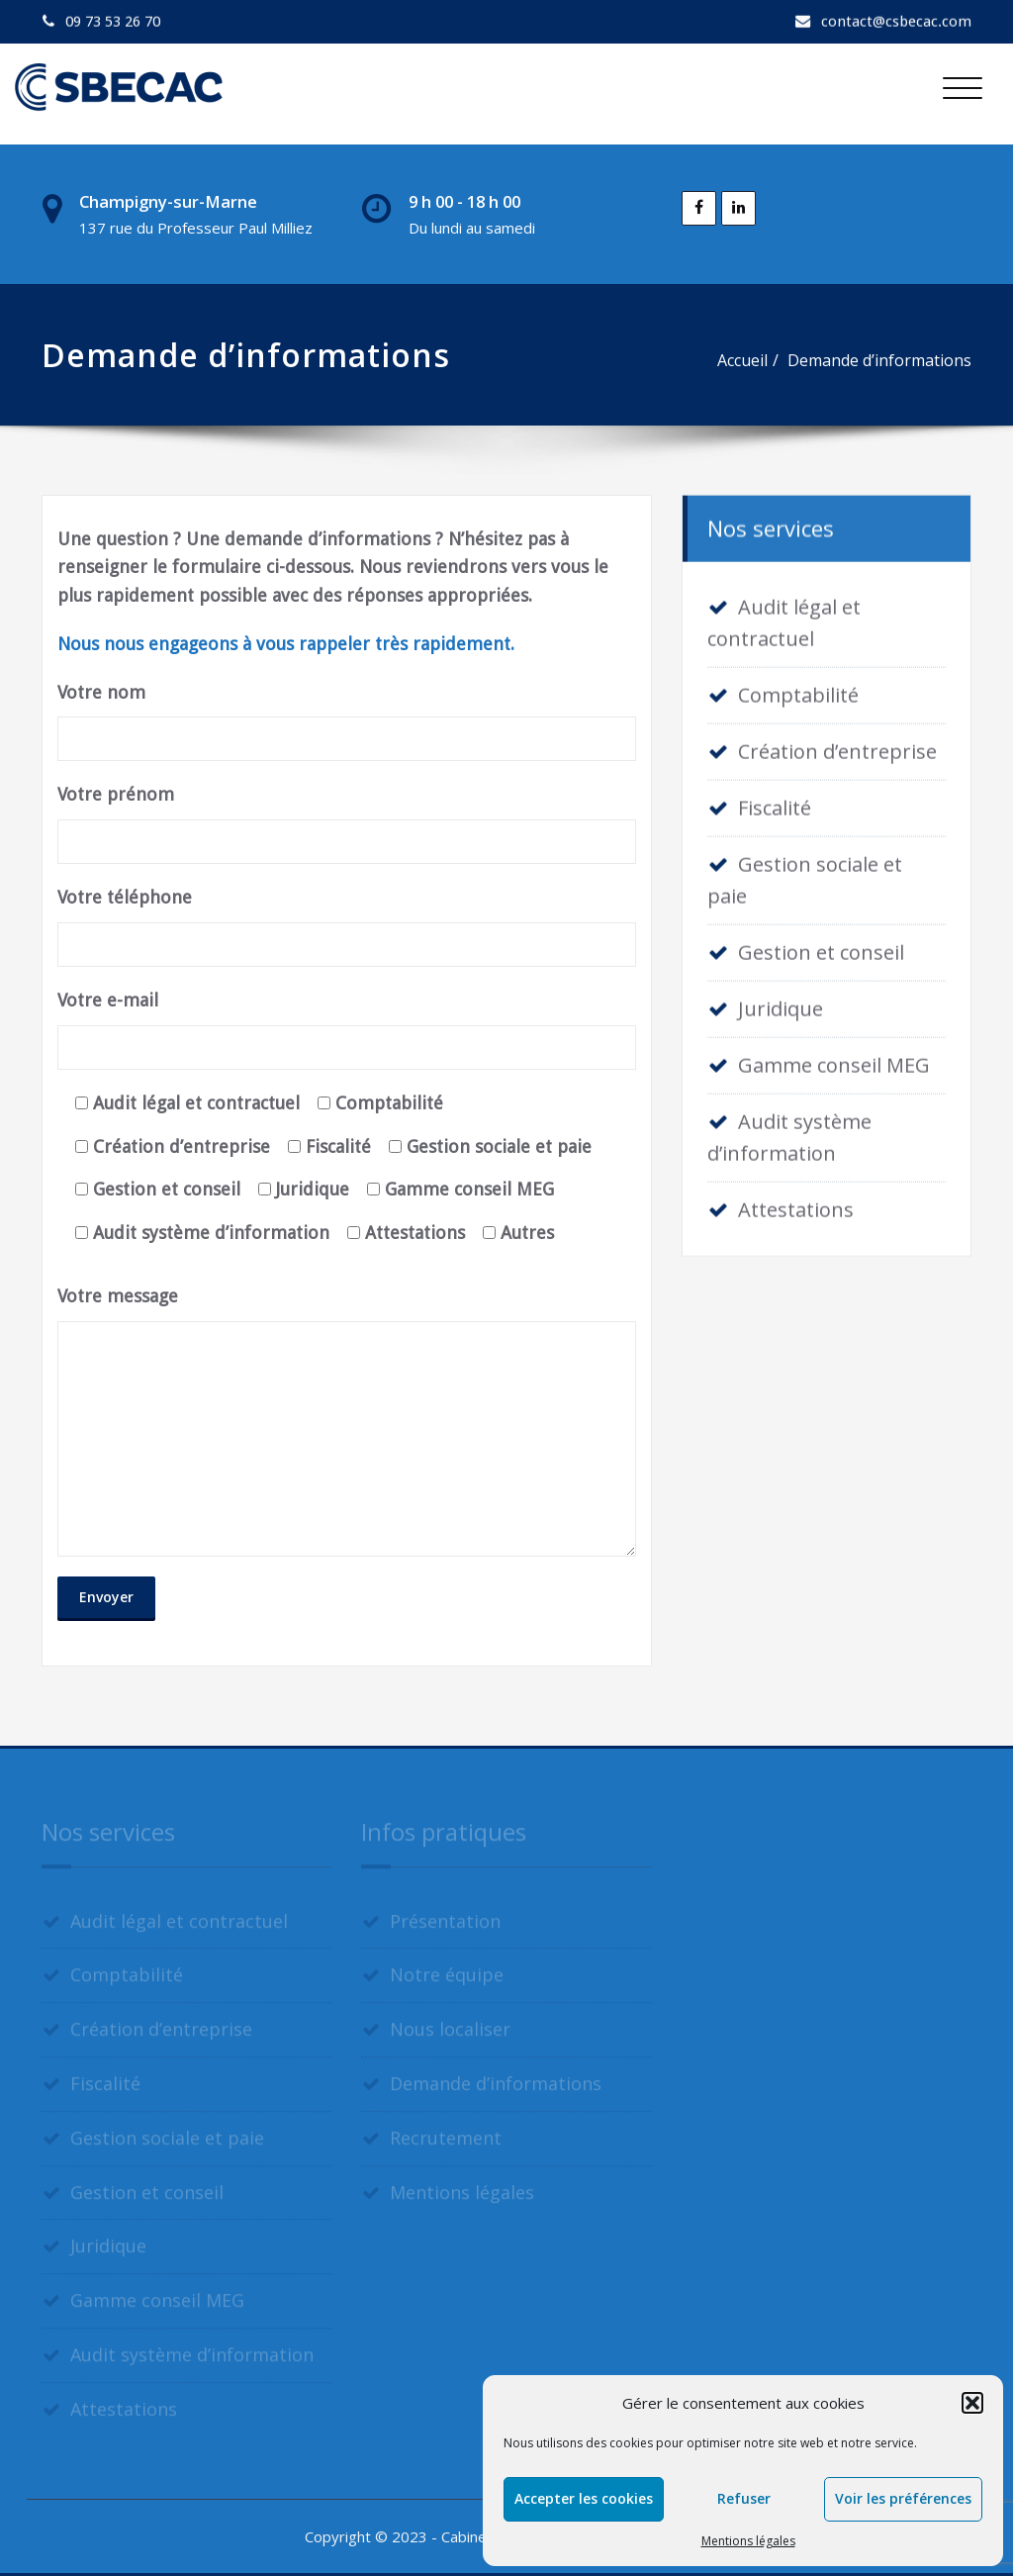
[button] (972, 2403)
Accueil (743, 360)
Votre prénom (346, 824)
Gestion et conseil (821, 948)
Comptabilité (798, 691)
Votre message (346, 1421)
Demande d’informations (880, 360)
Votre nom (346, 722)
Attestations (796, 1206)
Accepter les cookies (583, 2498)
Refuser (744, 2498)
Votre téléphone (346, 927)
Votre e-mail (346, 1030)
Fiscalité (774, 804)
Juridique (780, 1005)
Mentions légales (748, 2540)
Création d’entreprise (837, 747)
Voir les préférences (903, 2498)
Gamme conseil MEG (834, 1061)
